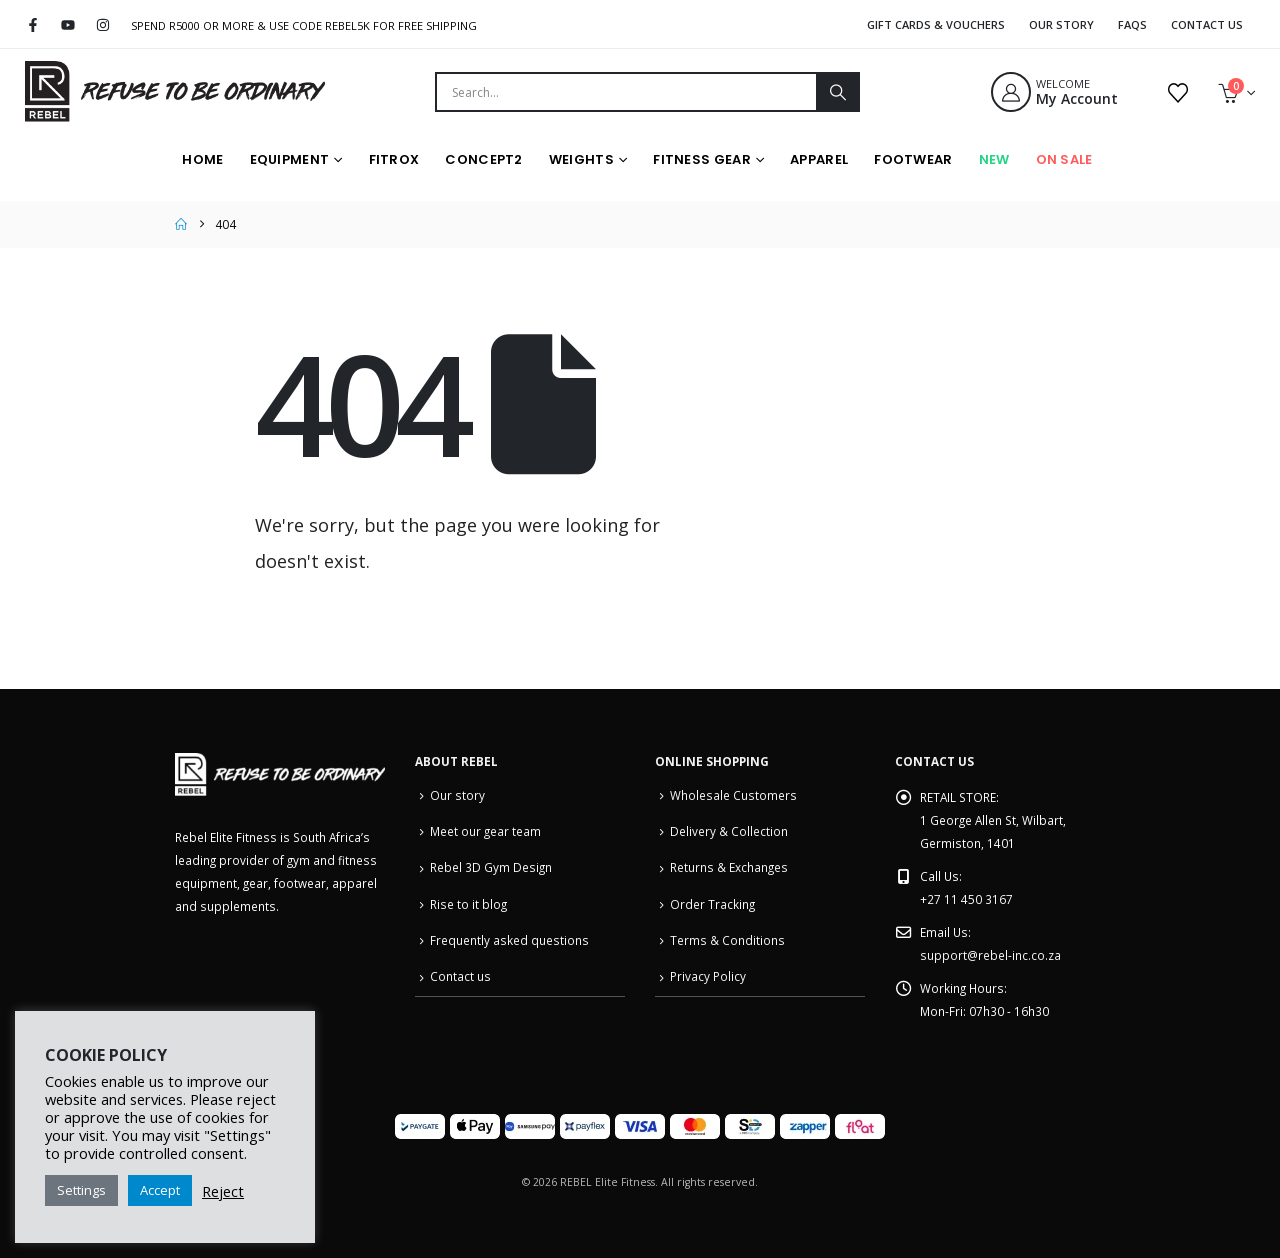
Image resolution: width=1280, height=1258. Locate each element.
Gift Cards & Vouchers (936, 24)
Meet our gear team (485, 831)
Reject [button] (223, 1191)
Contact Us (1207, 24)
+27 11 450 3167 (966, 899)
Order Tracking (712, 904)
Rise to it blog (468, 904)
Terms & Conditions (727, 940)
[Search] (837, 92)
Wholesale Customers (733, 795)
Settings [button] (81, 1190)
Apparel (819, 159)
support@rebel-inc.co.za (990, 955)
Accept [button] (160, 1190)
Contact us (460, 976)
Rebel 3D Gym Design (491, 867)
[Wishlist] (1178, 92)
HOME (202, 159)
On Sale (1064, 159)
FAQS (1132, 24)
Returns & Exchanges (729, 867)
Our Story (1061, 24)
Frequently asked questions (509, 940)
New (994, 159)
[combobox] (626, 92)
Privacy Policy (708, 976)
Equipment (290, 159)
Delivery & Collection (729, 831)
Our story (457, 795)
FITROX (394, 159)
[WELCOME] (1068, 92)
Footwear (913, 159)
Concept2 (483, 159)
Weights (581, 159)
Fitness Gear (702, 159)
